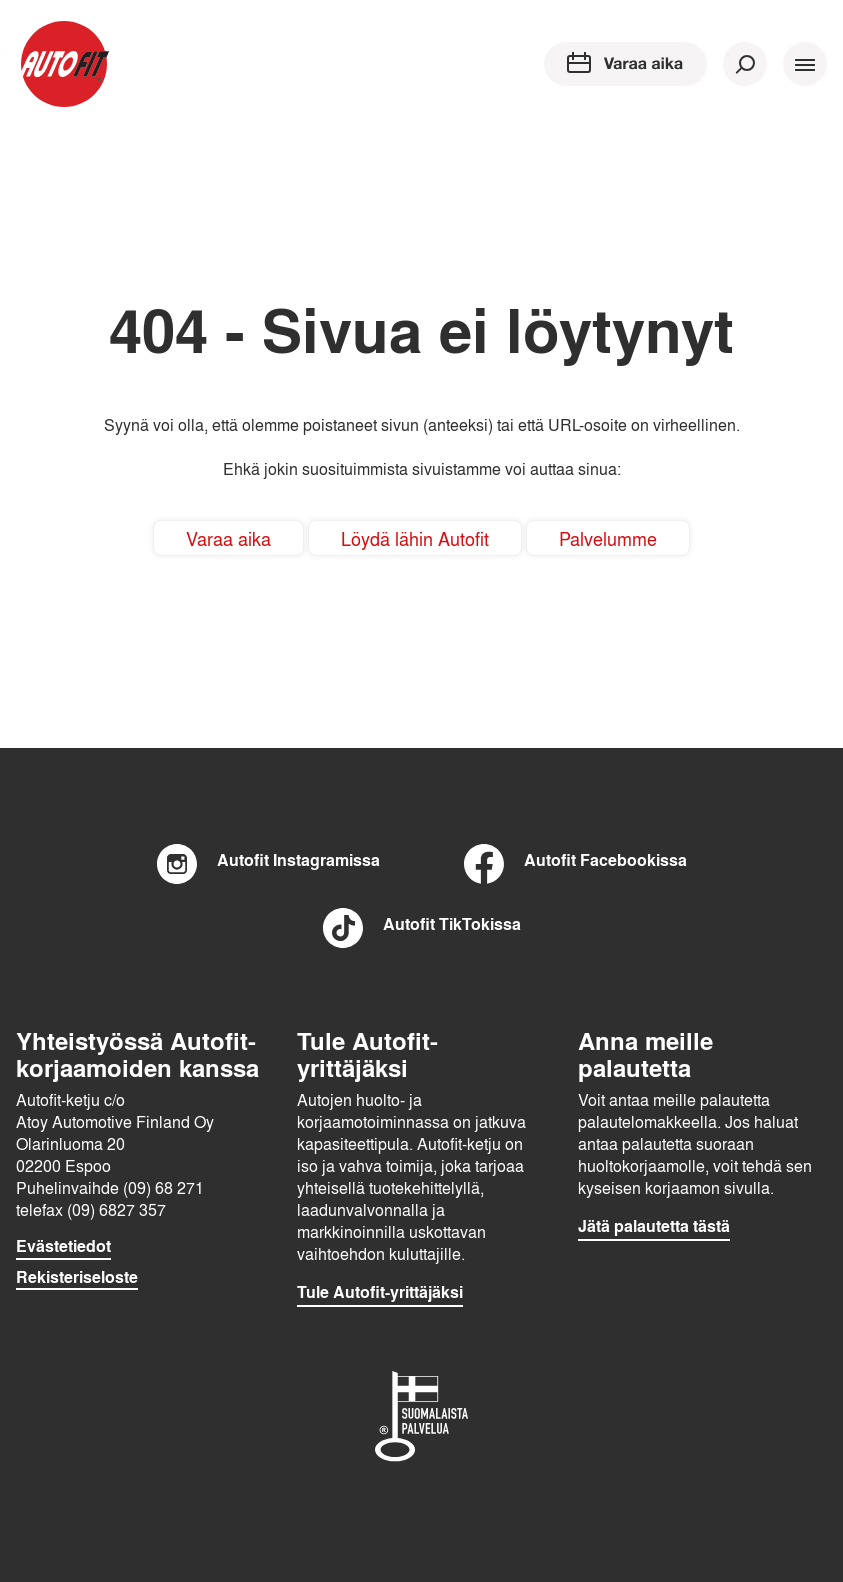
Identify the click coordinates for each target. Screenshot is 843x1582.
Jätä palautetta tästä (654, 1226)
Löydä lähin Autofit (415, 538)
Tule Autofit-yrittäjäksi (380, 1292)
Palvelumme (608, 538)
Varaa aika (228, 538)
